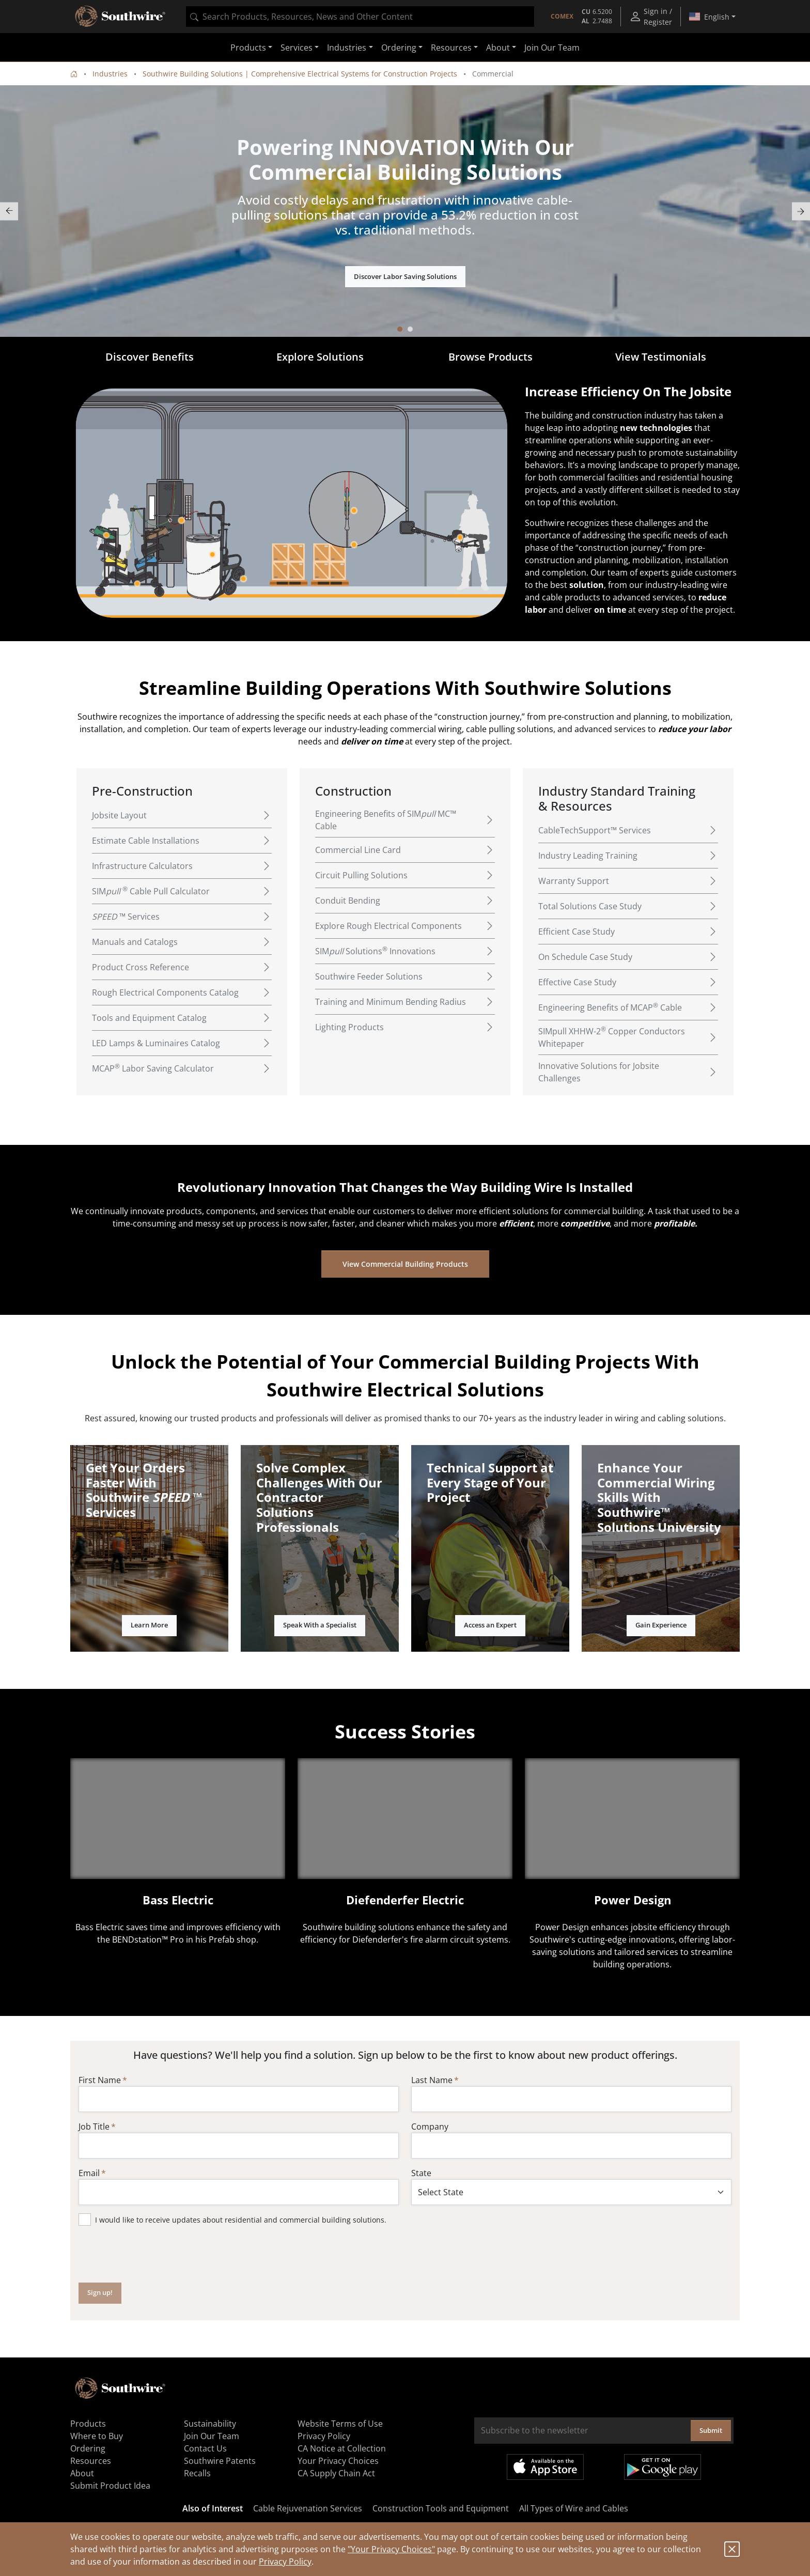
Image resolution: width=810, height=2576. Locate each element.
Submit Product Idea (110, 2485)
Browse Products (490, 357)
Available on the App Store (545, 2467)
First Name (100, 2080)
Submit (710, 2430)
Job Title (94, 2126)
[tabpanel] (405, 211)
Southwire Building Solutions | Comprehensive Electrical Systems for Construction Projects (300, 74)
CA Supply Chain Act (336, 2473)
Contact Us (205, 2448)
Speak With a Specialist (319, 1625)
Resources (90, 2460)
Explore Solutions (320, 357)
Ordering (87, 2448)
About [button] (498, 47)
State (421, 2173)
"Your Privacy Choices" (391, 2549)
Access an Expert (490, 1625)
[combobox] (360, 16)
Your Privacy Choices (338, 2460)
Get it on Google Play (662, 2467)
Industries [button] (346, 47)
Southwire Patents (220, 2460)
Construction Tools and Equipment (440, 2508)
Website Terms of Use (340, 2423)
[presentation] (157, 2254)
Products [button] (248, 47)
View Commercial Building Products (405, 1264)
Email (89, 2173)
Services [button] (297, 47)
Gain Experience (661, 1625)
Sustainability (210, 2423)
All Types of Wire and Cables (573, 2508)
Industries (110, 74)
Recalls (197, 2473)
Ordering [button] (398, 47)
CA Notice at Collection (342, 2448)
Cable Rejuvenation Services (307, 2508)
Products (88, 2423)
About (82, 2473)
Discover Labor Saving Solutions (405, 276)
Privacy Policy (285, 2561)
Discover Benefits (149, 357)
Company (429, 2126)
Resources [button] (451, 47)
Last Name (432, 2080)
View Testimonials (660, 357)
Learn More (149, 1625)
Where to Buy (96, 2436)
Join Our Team (552, 47)
